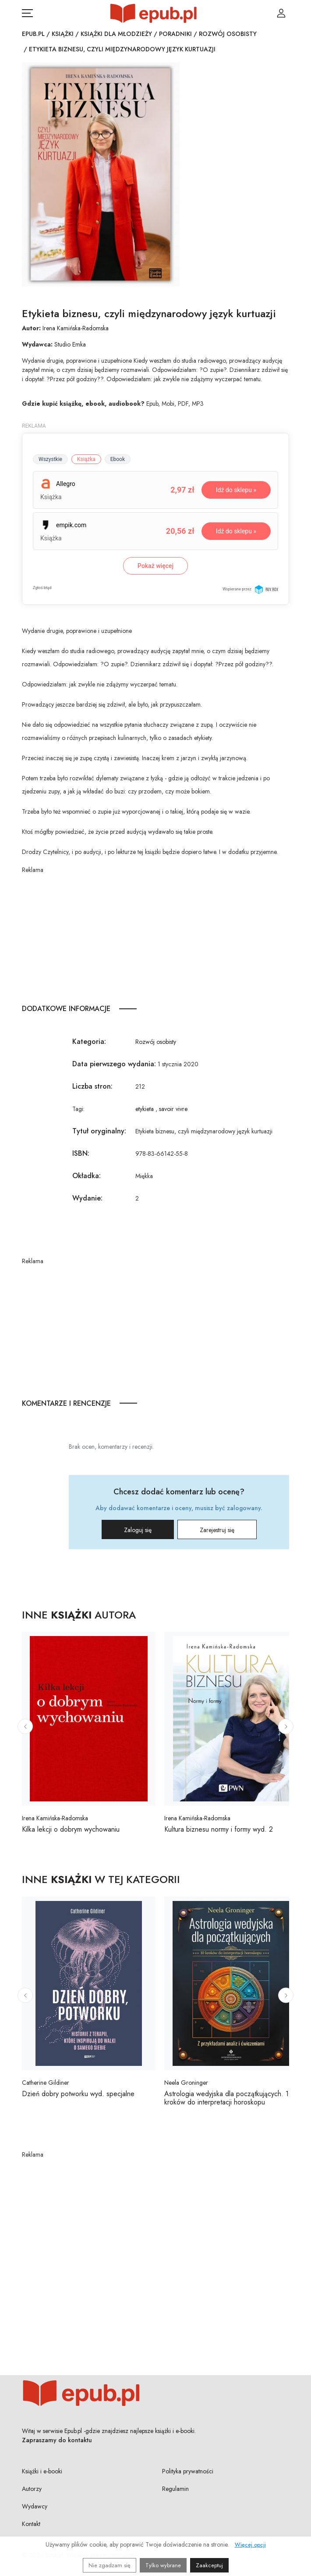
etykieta (144, 1108)
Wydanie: (87, 1198)
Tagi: (78, 1108)
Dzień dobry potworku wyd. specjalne (78, 2094)
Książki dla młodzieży (116, 33)
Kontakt (31, 2523)
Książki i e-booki (42, 2471)
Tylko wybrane (163, 2565)
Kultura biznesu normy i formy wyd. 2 (218, 1829)
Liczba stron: (92, 1086)
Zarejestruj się (217, 1530)
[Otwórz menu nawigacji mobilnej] (27, 13)
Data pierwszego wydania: (114, 1064)
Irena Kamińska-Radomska (75, 328)
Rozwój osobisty (228, 33)
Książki (63, 33)
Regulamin (175, 2488)
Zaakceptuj (209, 2565)
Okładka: (86, 1176)
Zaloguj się (138, 1530)
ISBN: (80, 1153)
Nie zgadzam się (109, 2565)
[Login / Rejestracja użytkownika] (281, 13)
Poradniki (175, 33)
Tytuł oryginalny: (99, 1131)
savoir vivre (173, 1108)
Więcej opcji (250, 2544)
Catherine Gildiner (45, 2082)
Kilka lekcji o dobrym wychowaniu (71, 1829)
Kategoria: (89, 1041)
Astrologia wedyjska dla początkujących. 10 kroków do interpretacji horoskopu (228, 2098)
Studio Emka (70, 344)
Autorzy (32, 2488)
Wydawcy (34, 2506)
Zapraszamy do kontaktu (57, 2440)
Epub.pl (33, 33)
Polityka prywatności (187, 2471)
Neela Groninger (186, 2082)
